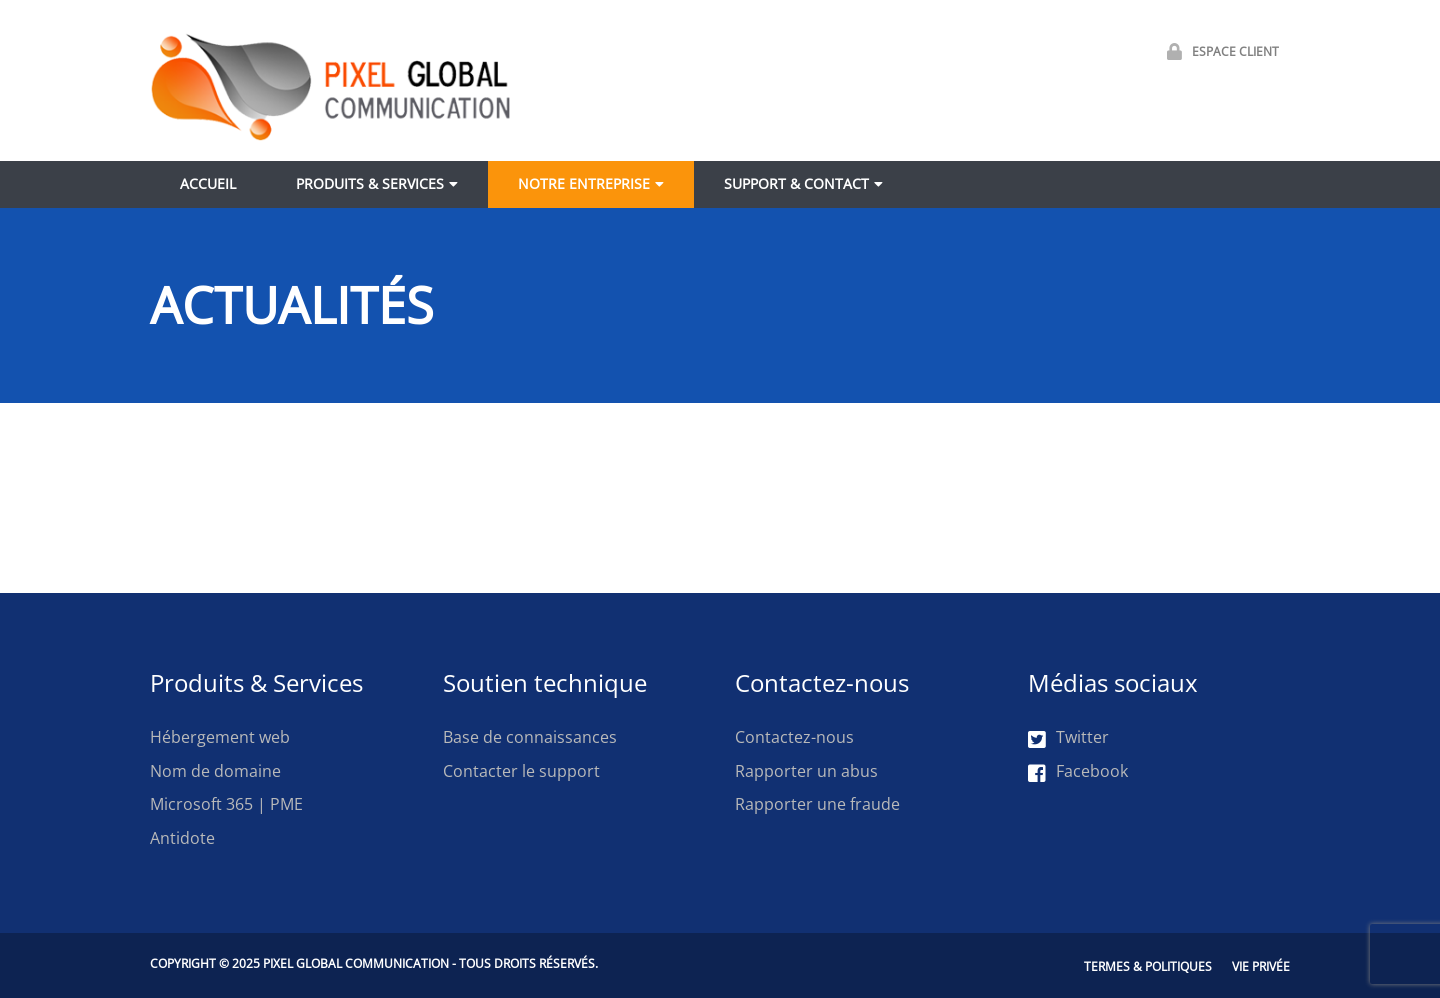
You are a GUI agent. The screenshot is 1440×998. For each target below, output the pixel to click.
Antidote (182, 838)
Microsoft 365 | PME (226, 804)
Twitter (1068, 738)
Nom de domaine (215, 771)
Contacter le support (521, 771)
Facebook (1078, 772)
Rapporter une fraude (817, 804)
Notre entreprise (584, 183)
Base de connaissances (530, 737)
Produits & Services (370, 183)
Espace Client (1218, 51)
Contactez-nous (794, 737)
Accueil (208, 183)
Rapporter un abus (806, 771)
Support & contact (796, 183)
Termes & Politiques (1148, 966)
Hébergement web (220, 737)
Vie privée (1261, 966)
